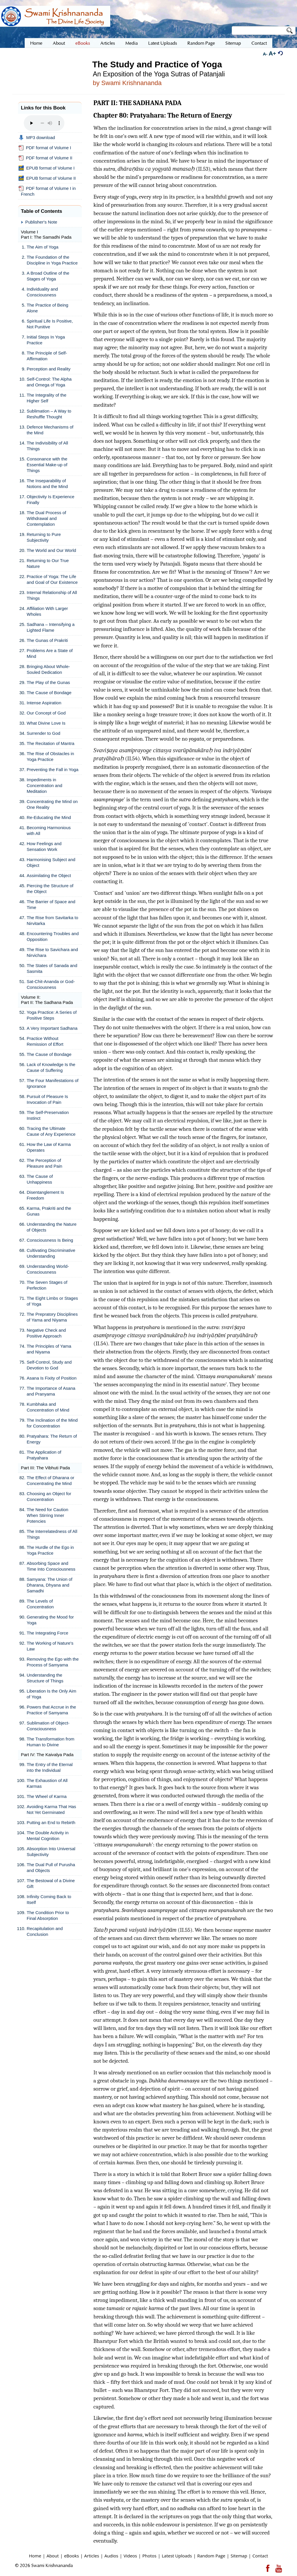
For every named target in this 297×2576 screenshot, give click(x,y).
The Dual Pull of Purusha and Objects (51, 1867)
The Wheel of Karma (47, 1796)
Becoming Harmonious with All (49, 830)
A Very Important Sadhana (52, 1028)
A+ (272, 53)
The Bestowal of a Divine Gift (51, 1883)
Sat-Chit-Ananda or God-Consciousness (51, 984)
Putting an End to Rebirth (51, 1822)
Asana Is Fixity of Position (52, 1378)
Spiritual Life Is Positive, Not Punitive (50, 323)
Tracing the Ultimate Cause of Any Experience (51, 1131)
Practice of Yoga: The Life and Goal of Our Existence (52, 579)
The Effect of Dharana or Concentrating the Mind (50, 1480)
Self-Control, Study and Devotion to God (49, 1365)
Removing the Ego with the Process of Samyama (53, 1662)
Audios (111, 2556)
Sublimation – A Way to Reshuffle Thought (49, 413)
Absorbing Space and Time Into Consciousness (51, 1566)
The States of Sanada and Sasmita (52, 968)
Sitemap (239, 2556)
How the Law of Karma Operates (49, 1147)
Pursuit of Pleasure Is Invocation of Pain (47, 1099)
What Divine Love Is (46, 723)
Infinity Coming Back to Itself (49, 1899)
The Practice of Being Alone (47, 308)
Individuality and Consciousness (42, 292)
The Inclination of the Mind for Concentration (52, 1423)
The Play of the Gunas (48, 682)
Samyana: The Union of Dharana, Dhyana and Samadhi (49, 1585)
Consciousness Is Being (50, 1240)
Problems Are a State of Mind (50, 653)
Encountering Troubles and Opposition (53, 936)
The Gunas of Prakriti (47, 640)
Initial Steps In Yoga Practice (46, 339)
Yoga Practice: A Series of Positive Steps (52, 1015)
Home (35, 2556)
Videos (130, 2556)
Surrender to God (43, 733)
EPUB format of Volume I (47, 168)
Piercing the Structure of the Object (50, 888)
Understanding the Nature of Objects (52, 1227)
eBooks (71, 2556)
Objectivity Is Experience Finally (50, 499)
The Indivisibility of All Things (47, 445)
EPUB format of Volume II (47, 178)
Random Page (211, 2556)
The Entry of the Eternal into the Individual (50, 1767)
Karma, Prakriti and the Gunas (49, 1211)
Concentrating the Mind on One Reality (52, 804)
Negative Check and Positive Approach (46, 1333)
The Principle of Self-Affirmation (47, 355)
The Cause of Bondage (49, 692)
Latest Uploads (177, 2556)
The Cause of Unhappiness (40, 1179)
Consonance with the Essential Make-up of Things (47, 464)
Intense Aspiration (44, 702)
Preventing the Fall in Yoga (52, 769)
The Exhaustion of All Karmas (47, 1783)
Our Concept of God (46, 712)
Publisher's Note (41, 221)
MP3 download (37, 137)
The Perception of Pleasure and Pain (44, 1163)
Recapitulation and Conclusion (45, 1931)
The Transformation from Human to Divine (50, 1741)
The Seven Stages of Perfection (47, 1285)
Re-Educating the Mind (49, 817)
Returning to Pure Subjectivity (44, 537)
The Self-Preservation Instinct (48, 1115)
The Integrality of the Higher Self (46, 398)
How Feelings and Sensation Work (44, 846)
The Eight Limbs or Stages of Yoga (52, 1301)
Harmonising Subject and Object (51, 862)
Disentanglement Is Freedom (45, 1195)
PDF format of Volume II (45, 158)
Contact (260, 2556)
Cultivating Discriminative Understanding (51, 1253)
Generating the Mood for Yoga (50, 1619)
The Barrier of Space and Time (51, 904)
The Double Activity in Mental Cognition (47, 1835)
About (52, 2556)
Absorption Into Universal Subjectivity (51, 1851)
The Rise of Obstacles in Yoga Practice (50, 756)
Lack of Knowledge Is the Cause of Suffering (51, 1067)
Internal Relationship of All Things (52, 595)
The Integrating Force (47, 1632)
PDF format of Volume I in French (47, 191)
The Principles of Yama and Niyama (49, 1349)
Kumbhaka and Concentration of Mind (48, 1407)
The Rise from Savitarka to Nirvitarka (52, 920)
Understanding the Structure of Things (45, 1678)
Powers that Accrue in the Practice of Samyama (51, 1709)
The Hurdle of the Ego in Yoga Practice (50, 1550)
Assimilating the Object (49, 875)
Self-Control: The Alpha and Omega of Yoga (49, 382)
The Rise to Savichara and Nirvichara (52, 952)
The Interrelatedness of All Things (52, 1534)
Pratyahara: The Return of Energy (52, 1439)
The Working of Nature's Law (50, 1646)
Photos (149, 2556)
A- (265, 54)
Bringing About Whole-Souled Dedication (48, 669)
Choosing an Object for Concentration (49, 1496)
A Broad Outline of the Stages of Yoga (48, 276)
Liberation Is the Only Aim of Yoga (51, 1693)
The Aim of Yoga (42, 246)
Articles (91, 2556)
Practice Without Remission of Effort (45, 1041)
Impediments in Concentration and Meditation (44, 785)
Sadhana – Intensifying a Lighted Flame (51, 627)
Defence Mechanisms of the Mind (50, 429)
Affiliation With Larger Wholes (47, 611)
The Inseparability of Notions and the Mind (47, 483)
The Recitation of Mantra (50, 743)
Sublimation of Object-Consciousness (48, 1725)
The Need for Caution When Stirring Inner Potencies (47, 1515)
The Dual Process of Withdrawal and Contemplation (46, 518)
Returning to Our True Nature (48, 563)
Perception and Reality (48, 368)
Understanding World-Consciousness (48, 1269)
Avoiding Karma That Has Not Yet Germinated (51, 1809)
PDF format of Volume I (45, 147)
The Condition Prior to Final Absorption (48, 1915)
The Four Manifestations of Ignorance (52, 1083)
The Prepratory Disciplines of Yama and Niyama (52, 1317)
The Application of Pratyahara (44, 1455)
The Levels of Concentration (40, 1603)
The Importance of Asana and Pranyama (51, 1391)
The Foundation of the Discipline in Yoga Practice (52, 260)
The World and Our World (51, 550)
